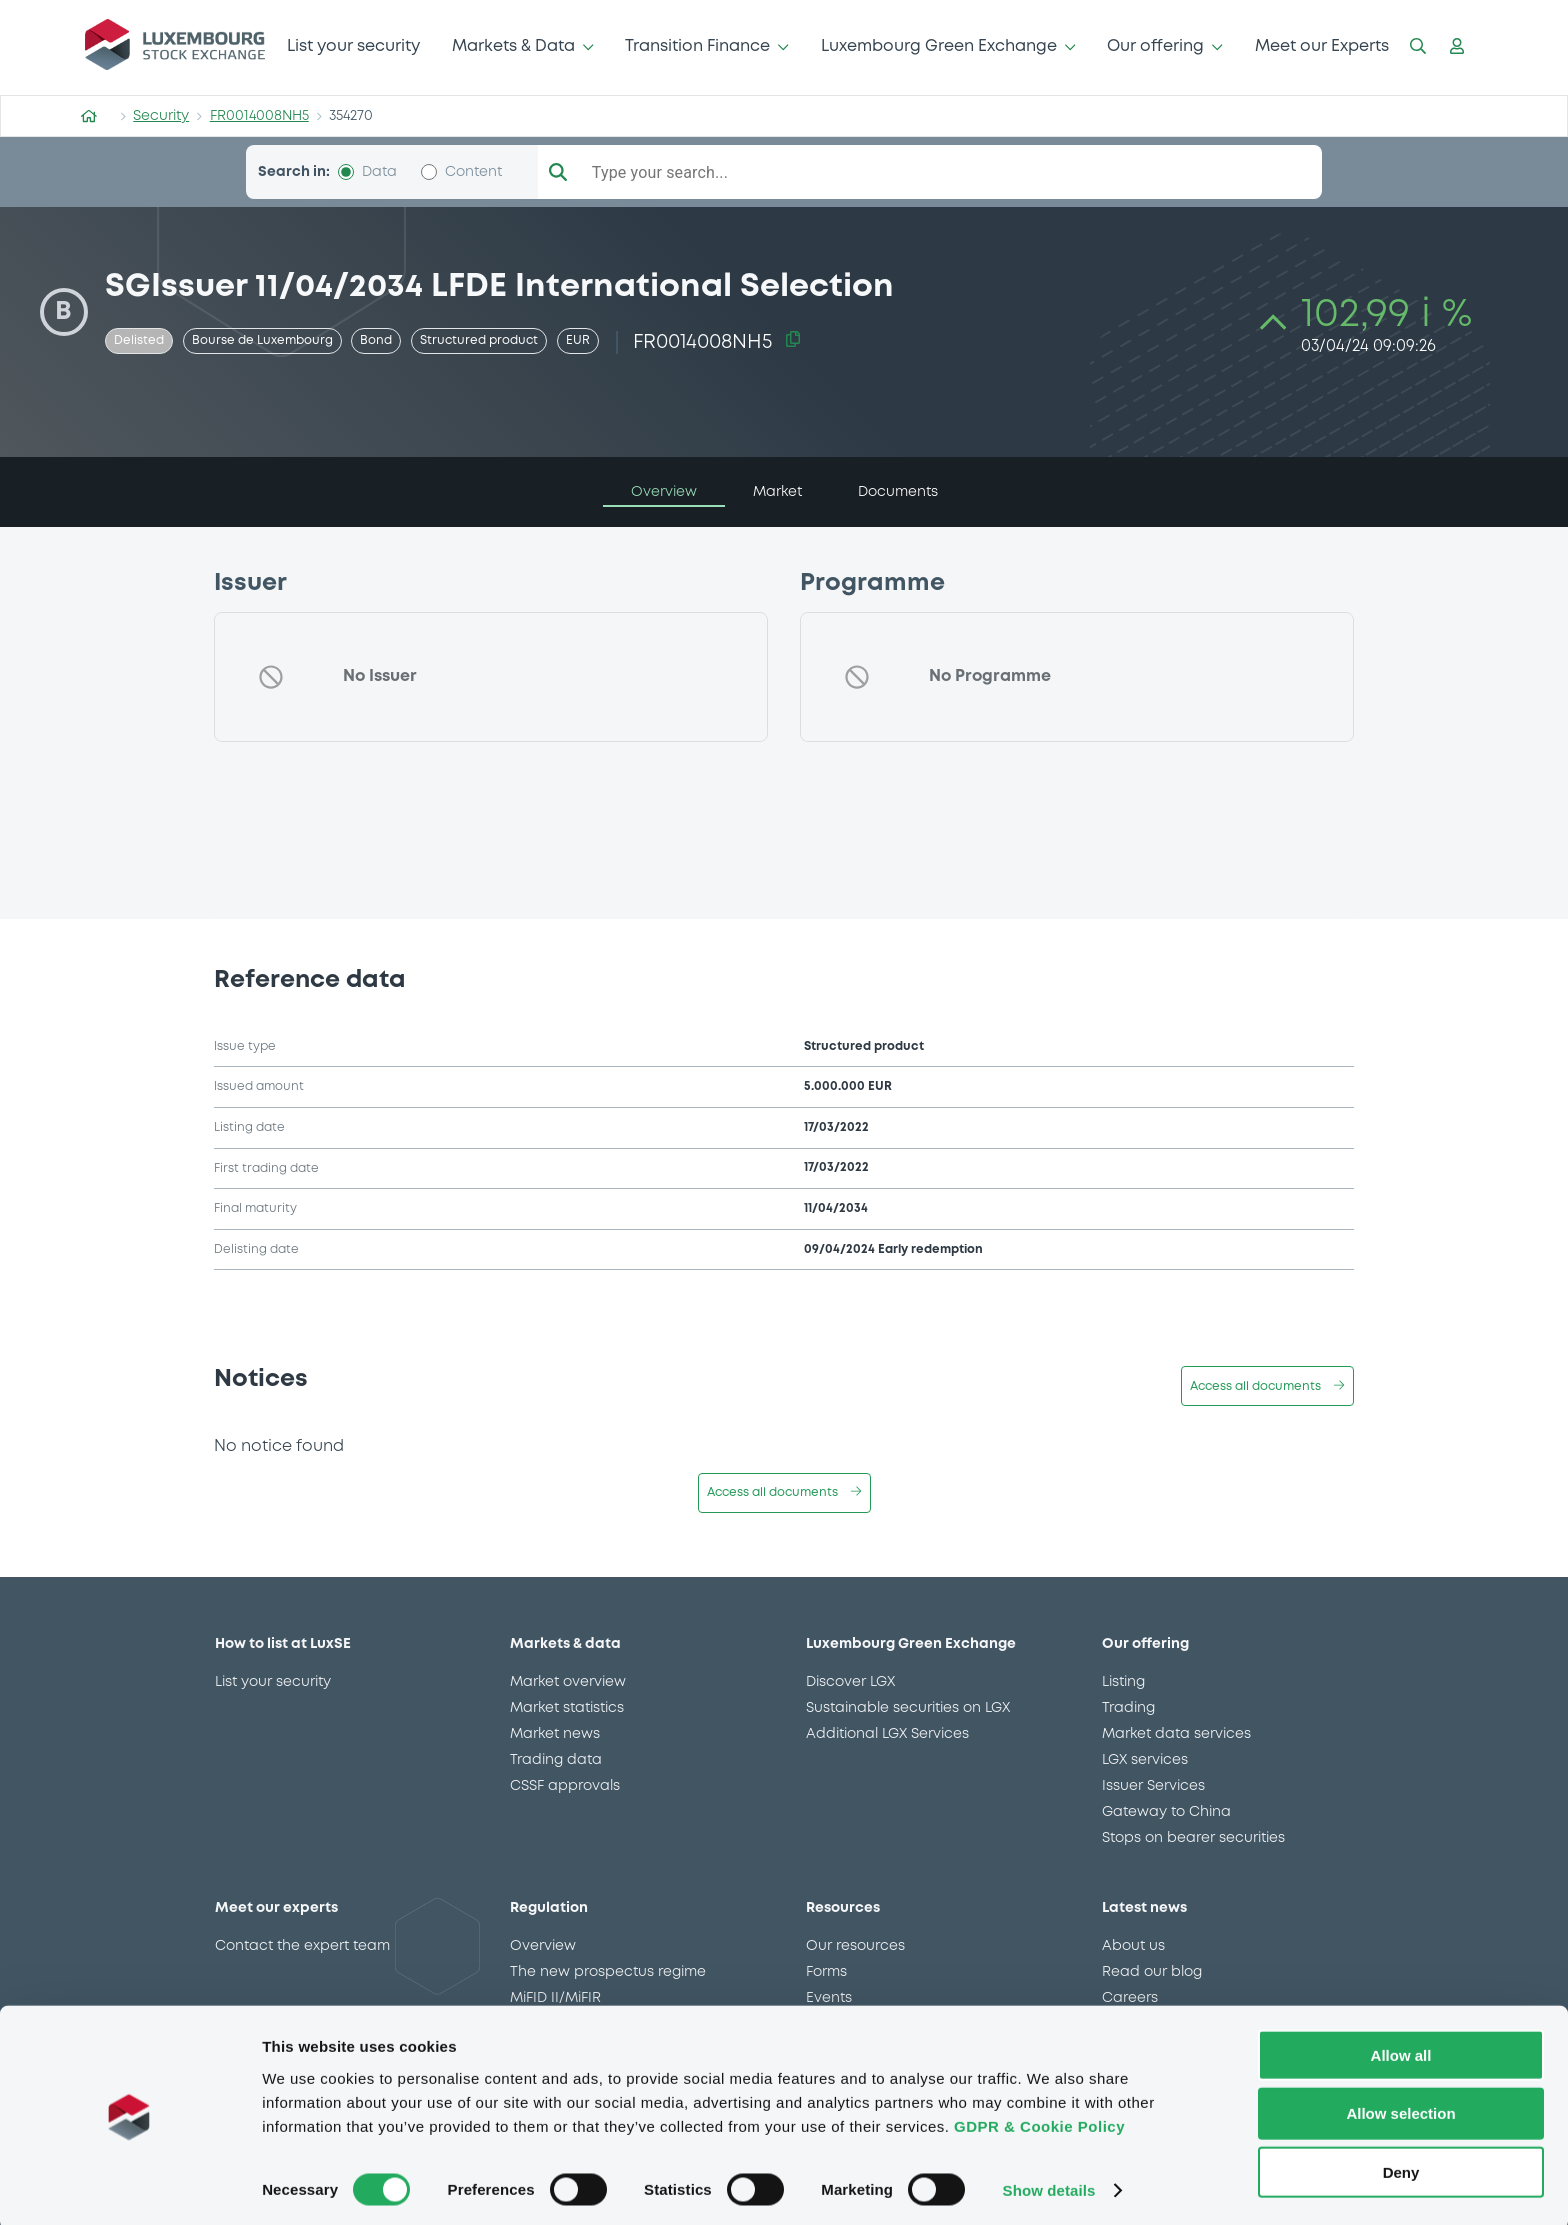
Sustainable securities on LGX (908, 1708)
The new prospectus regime (608, 1972)
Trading (1128, 1708)
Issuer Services (1153, 1786)
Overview (543, 1946)
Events (829, 1998)
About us (1133, 1946)
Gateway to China (1166, 1812)
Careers (1130, 1998)
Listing (1123, 1682)
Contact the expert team (302, 1946)
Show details (1049, 2185)
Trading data (556, 1760)
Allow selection (1400, 2108)
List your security (353, 46)
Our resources (855, 1946)
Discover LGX (850, 1682)
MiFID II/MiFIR (555, 1998)
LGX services (1145, 1760)
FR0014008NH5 (259, 116)
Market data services (1176, 1734)
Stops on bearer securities (1193, 1838)
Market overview (568, 1682)
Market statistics (567, 1708)
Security (161, 116)
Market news (555, 1734)
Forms (826, 1972)
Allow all (1401, 2049)
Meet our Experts (1322, 46)
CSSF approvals (565, 1786)
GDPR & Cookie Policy (1039, 2120)
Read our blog (1152, 1972)
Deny (1401, 2167)
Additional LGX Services (887, 1734)
